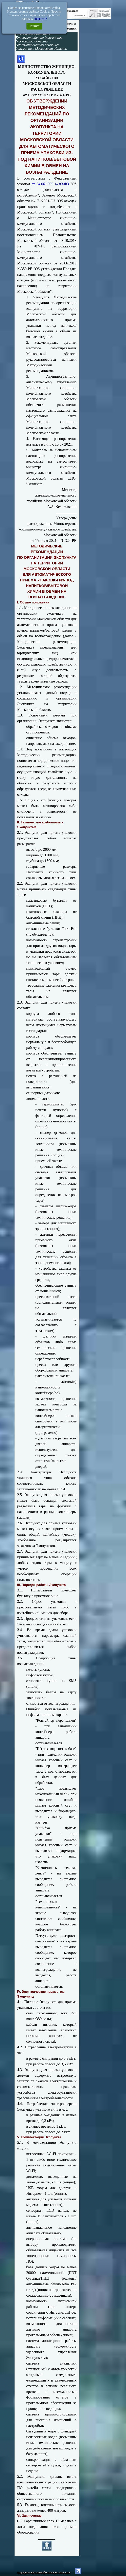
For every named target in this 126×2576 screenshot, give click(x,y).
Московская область (31, 34)
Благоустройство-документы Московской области (39, 39)
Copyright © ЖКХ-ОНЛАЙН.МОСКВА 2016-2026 (43, 2572)
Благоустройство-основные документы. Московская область (41, 46)
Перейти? (40, 18)
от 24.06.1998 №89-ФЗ (50, 184)
